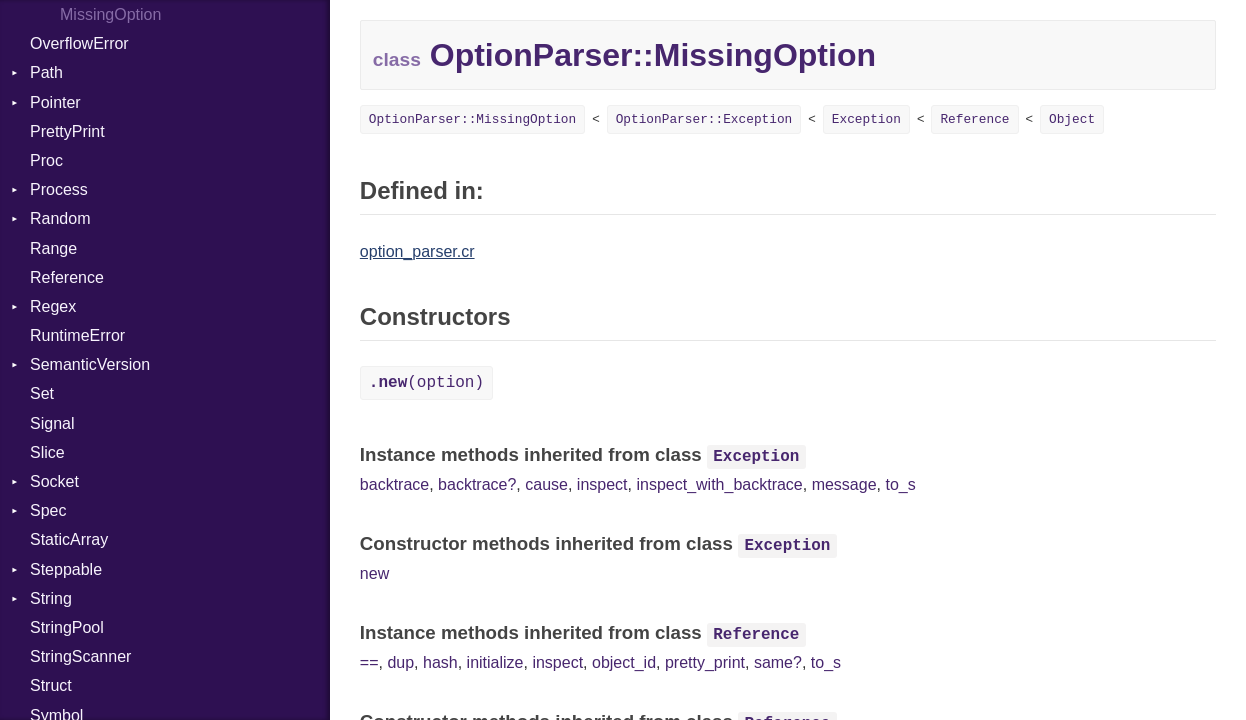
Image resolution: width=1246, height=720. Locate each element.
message (844, 484)
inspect (602, 484)
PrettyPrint (67, 131)
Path (46, 72)
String (51, 598)
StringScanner (80, 656)
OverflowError (79, 43)
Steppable (66, 569)
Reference (67, 277)
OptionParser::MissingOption (472, 119)
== (369, 662)
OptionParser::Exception (704, 119)
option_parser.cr (417, 251)
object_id (624, 662)
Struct (51, 685)
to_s (900, 484)
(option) (426, 383)
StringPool (67, 627)
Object (1072, 119)
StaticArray (69, 539)
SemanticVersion (90, 364)
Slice (47, 452)
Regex (53, 306)
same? (778, 662)
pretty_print (705, 662)
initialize (495, 662)
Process (59, 189)
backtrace (394, 484)
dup (400, 662)
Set (42, 393)
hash (440, 662)
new (374, 573)
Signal (52, 423)
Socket (54, 481)
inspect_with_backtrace (719, 484)
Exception (866, 119)
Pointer (55, 102)
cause (546, 484)
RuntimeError (77, 335)
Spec (48, 510)
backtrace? (477, 484)
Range (53, 248)
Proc (46, 160)
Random (60, 218)
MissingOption (110, 14)
